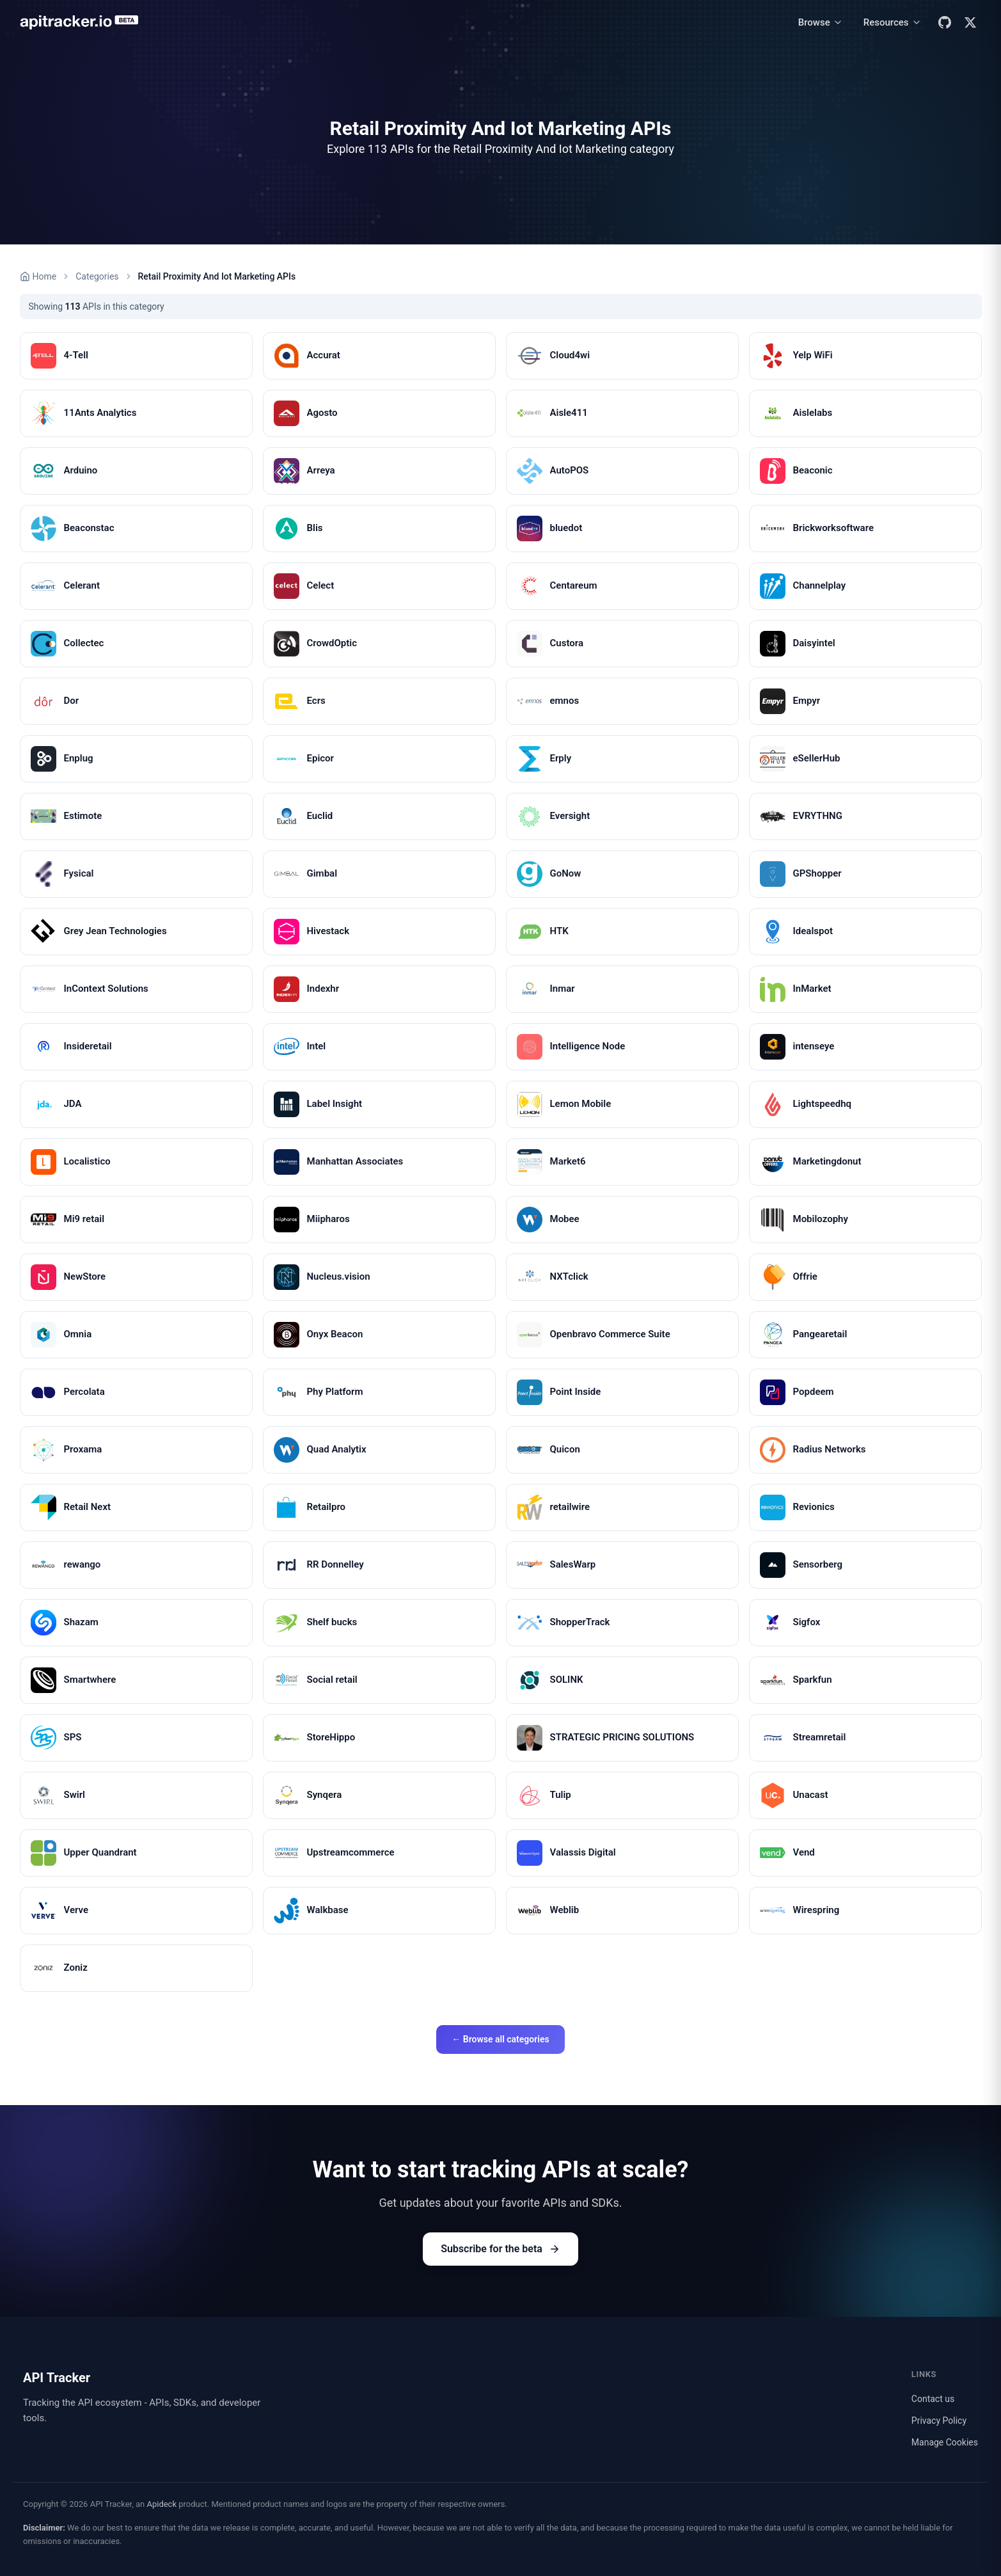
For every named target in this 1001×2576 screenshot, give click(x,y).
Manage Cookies (944, 2442)
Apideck (161, 2504)
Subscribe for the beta (500, 2249)
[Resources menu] (893, 22)
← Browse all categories (500, 2039)
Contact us (932, 2399)
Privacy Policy (938, 2420)
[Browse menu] (820, 22)
